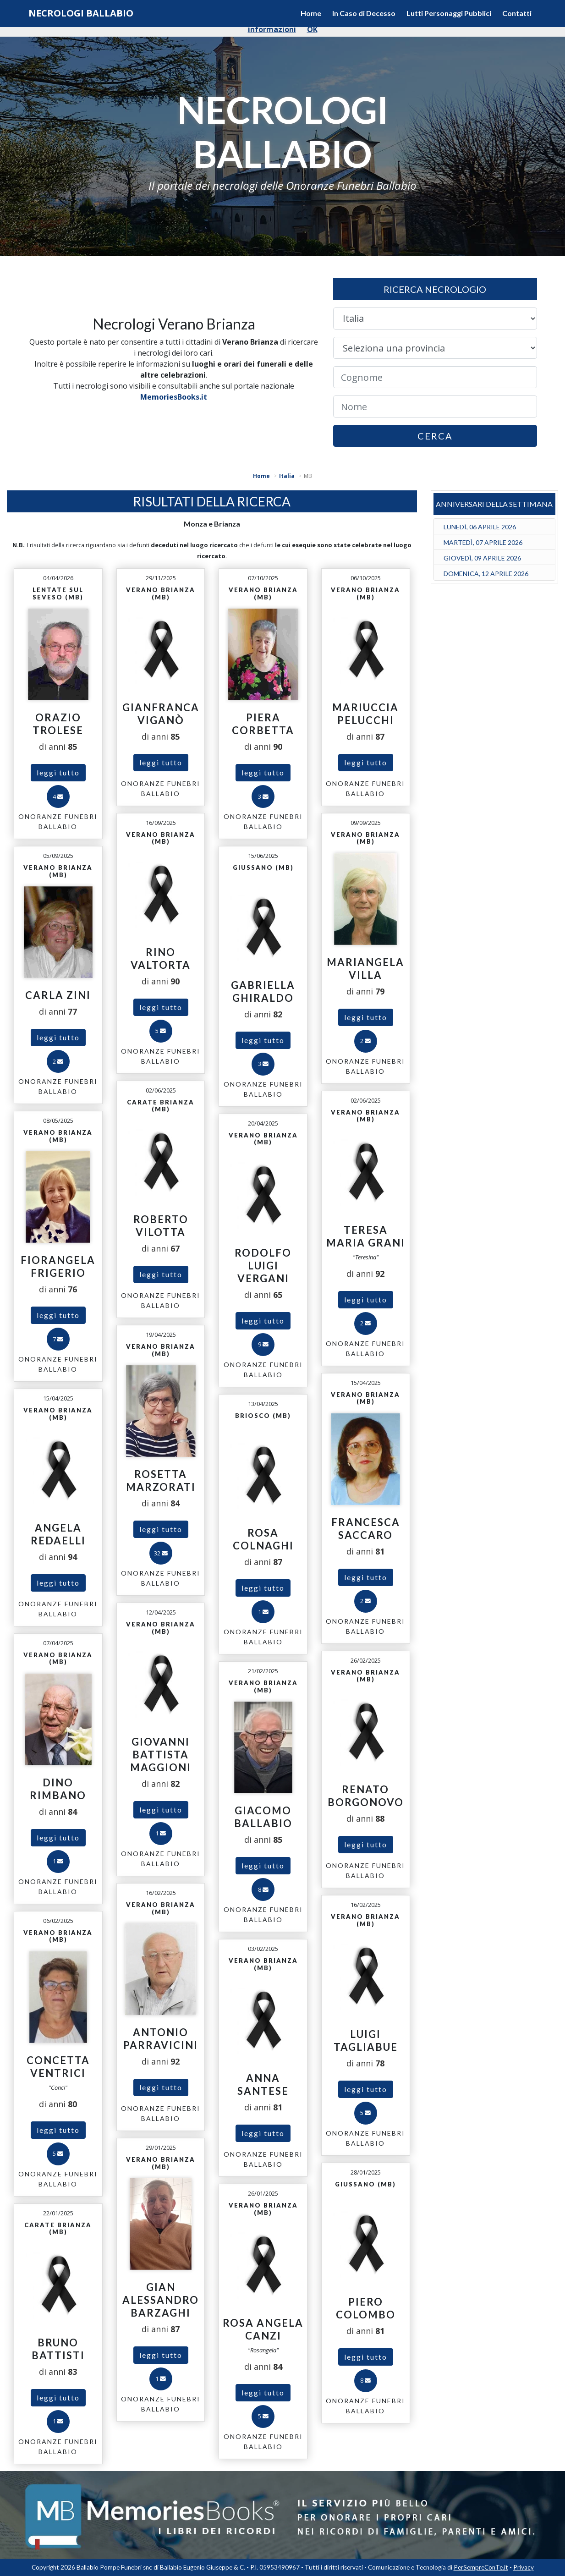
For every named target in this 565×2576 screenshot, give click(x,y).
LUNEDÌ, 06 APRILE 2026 (480, 527)
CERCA (435, 435)
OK (312, 29)
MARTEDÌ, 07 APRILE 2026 (483, 542)
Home (311, 13)
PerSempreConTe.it (481, 2567)
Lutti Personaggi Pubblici (448, 13)
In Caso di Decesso (363, 13)
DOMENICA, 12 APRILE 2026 (486, 573)
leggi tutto (58, 772)
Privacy (523, 2567)
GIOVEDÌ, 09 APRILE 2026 (482, 558)
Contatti (517, 13)
